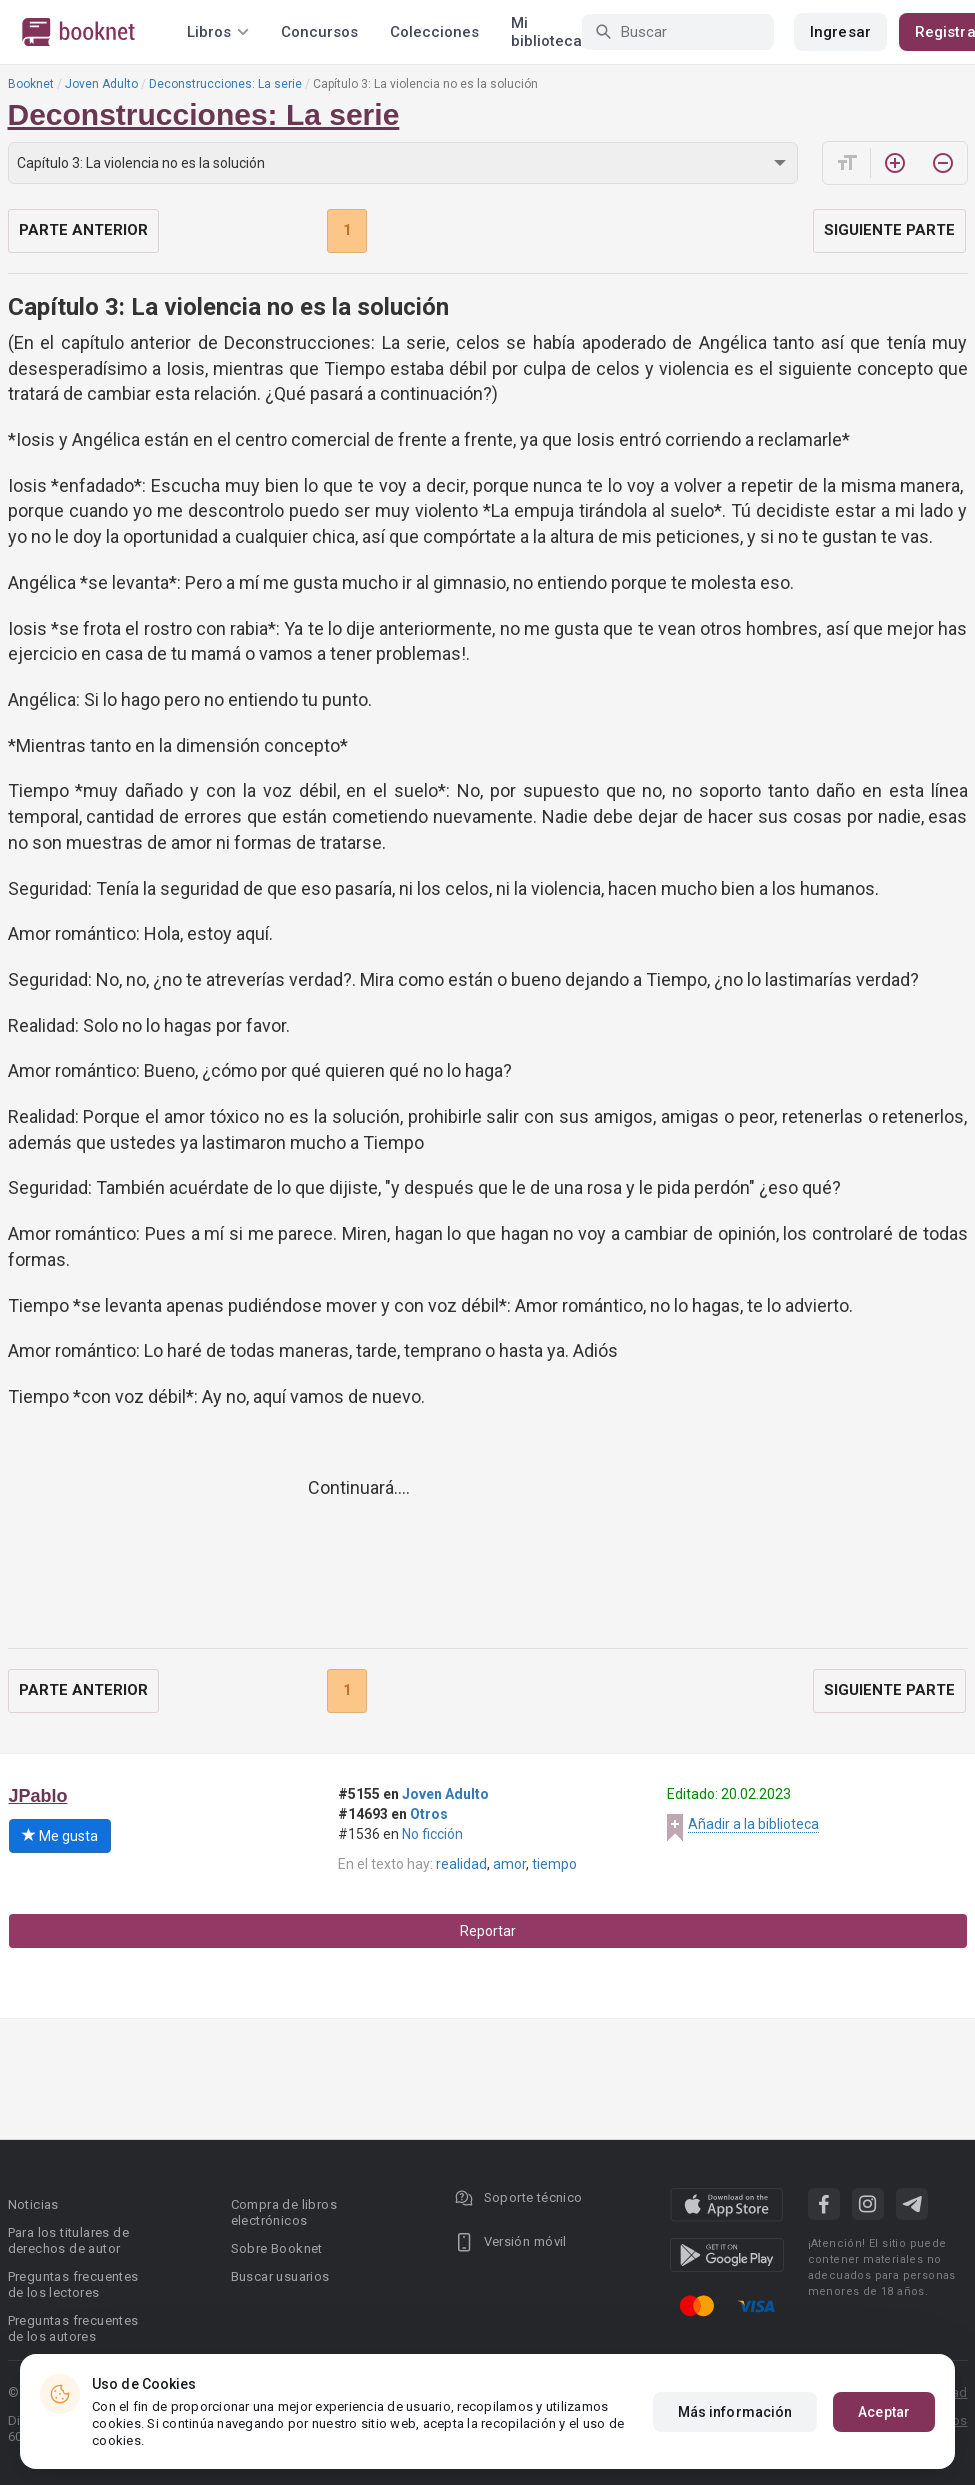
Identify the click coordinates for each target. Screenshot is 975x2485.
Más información (735, 2412)
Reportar (488, 1931)
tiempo (554, 1864)
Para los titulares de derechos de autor (68, 2240)
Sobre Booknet (277, 2248)
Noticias (33, 2204)
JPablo (38, 1796)
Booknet (31, 84)
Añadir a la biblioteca (753, 1824)
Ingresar (840, 32)
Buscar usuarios (280, 2276)
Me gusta (60, 1836)
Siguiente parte (889, 230)
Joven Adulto (101, 84)
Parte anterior (83, 230)
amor (509, 1864)
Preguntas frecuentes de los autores (73, 2328)
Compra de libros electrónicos (284, 2212)
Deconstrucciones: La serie (225, 84)
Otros (429, 1814)
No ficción (432, 1834)
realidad (461, 1864)
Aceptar (884, 2412)
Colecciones (434, 32)
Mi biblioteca (546, 32)
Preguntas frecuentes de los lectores (73, 2284)
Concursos (319, 32)
